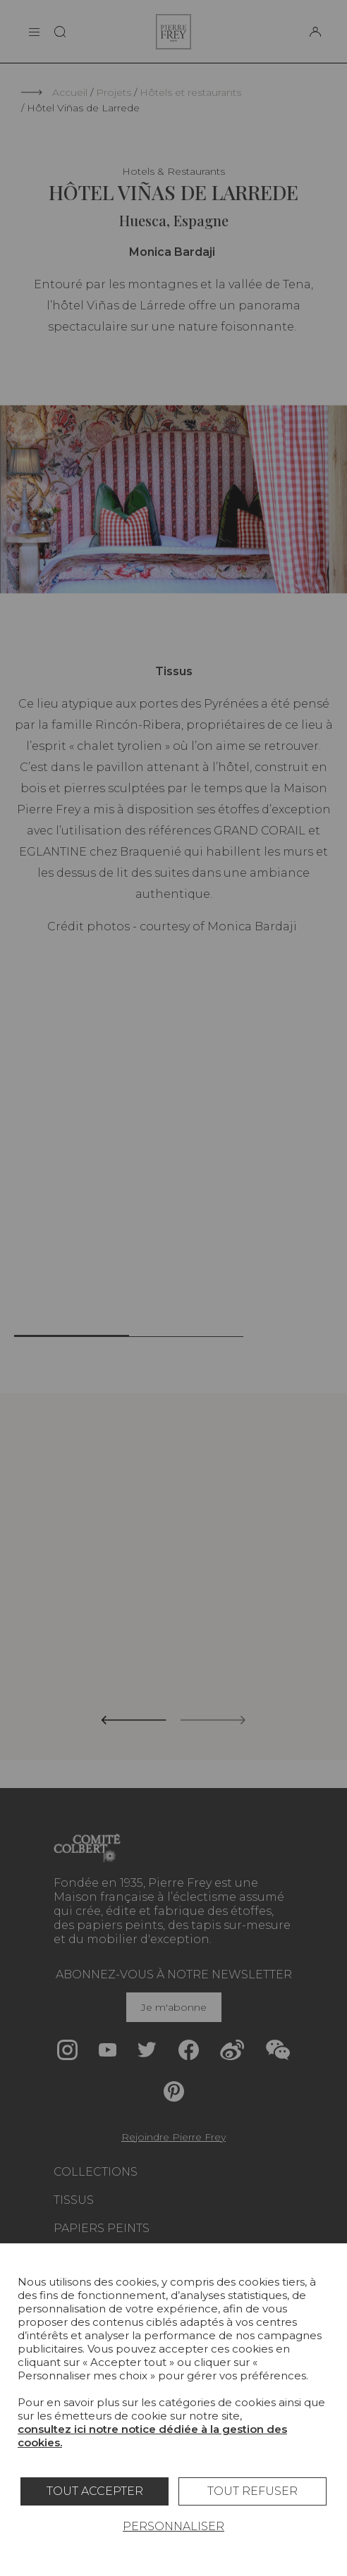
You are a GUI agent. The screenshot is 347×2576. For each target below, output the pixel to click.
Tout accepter (95, 2491)
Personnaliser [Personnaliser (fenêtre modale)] (173, 2526)
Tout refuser (252, 2491)
